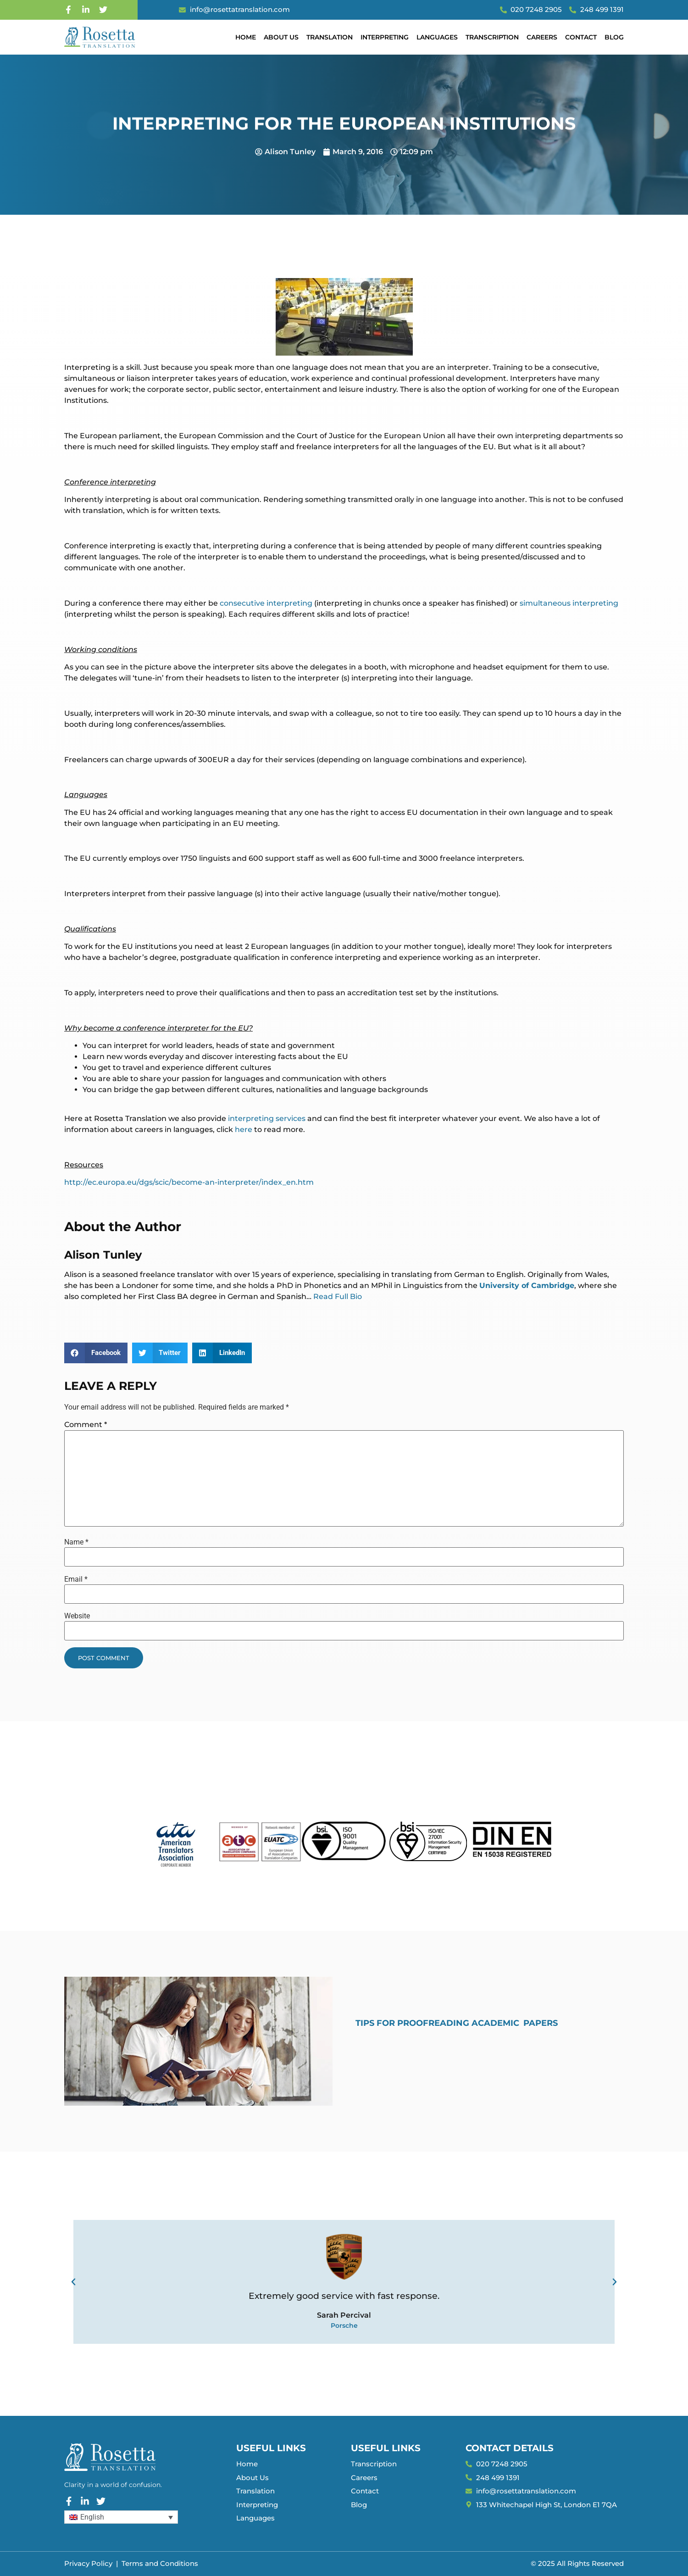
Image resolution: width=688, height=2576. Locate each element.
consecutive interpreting (266, 603)
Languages (437, 37)
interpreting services (266, 1118)
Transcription (492, 37)
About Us (281, 37)
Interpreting (385, 37)
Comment (85, 1424)
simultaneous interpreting (569, 603)
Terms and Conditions (160, 2563)
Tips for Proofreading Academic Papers (456, 2023)
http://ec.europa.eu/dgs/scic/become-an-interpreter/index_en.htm (189, 1182)
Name (76, 1542)
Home (245, 37)
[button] (96, 1353)
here (243, 1129)
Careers (542, 37)
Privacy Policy (88, 2563)
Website (77, 1616)
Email (76, 1579)
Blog (614, 37)
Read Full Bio (337, 1296)
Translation (329, 37)
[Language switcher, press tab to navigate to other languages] (121, 2517)
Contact (581, 37)
